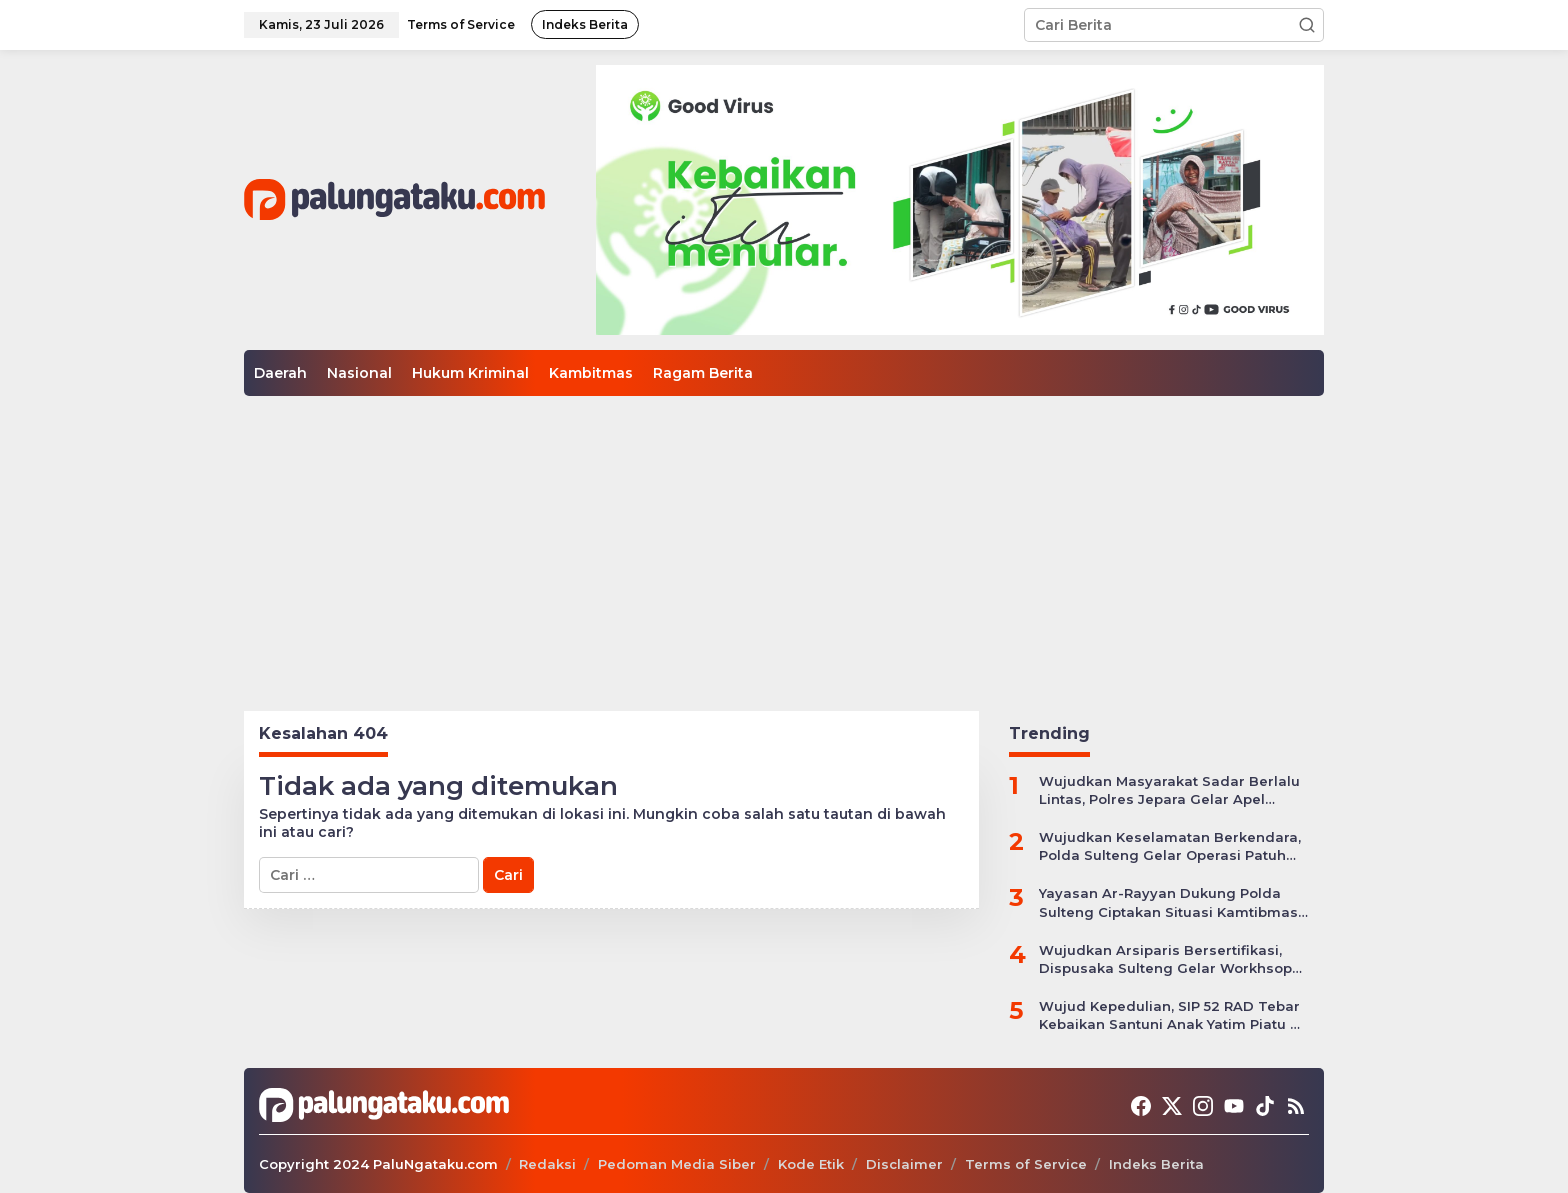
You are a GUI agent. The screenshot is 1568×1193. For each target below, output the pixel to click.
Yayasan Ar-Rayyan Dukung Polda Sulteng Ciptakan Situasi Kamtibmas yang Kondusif (1168, 902)
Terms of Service (1026, 1164)
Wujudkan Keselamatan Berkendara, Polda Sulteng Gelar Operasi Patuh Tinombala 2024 (1170, 846)
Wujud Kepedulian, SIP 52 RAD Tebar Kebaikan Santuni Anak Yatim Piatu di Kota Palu (1171, 1015)
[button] (1307, 25)
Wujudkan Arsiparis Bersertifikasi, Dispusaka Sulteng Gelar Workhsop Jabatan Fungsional (1165, 959)
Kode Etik (811, 1164)
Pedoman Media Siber (677, 1164)
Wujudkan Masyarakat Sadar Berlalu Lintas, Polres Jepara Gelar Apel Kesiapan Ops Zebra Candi (1169, 790)
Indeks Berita (1156, 1164)
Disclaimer (904, 1164)
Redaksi (547, 1164)
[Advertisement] (784, 546)
